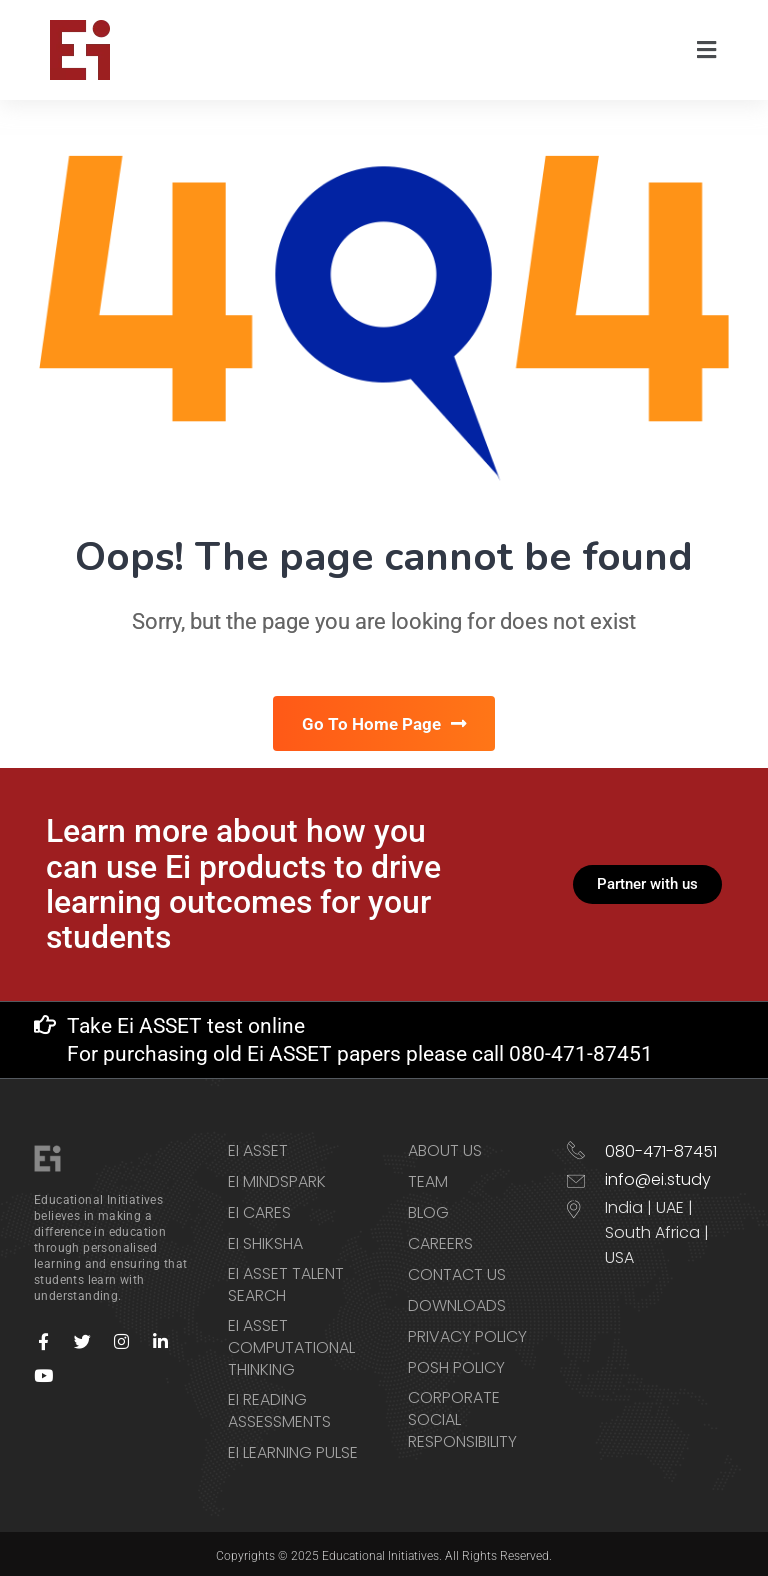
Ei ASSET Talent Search (286, 1281)
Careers (440, 1240)
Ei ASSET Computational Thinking (291, 1344)
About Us (445, 1147)
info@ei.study (658, 1175)
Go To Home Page (384, 723)
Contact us (457, 1271)
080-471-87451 (661, 1147)
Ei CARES (259, 1209)
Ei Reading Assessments (279, 1407)
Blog (428, 1209)
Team (428, 1178)
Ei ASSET (258, 1147)
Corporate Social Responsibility (462, 1416)
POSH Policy (456, 1364)
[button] (707, 50)
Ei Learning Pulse (293, 1449)
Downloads (457, 1302)
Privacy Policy (467, 1333)
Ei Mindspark (277, 1178)
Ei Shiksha (265, 1240)
